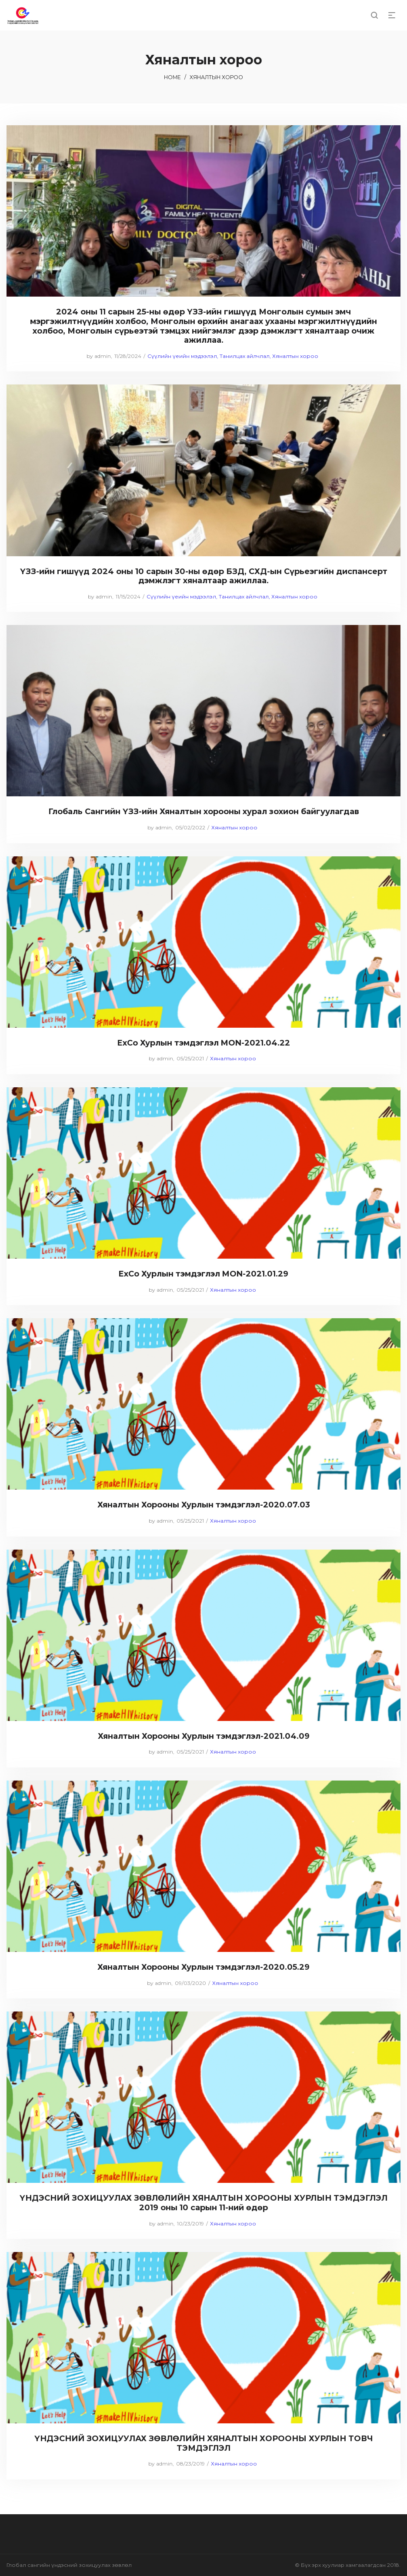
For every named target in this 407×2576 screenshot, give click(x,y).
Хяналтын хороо (295, 356)
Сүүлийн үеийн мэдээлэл (182, 356)
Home (172, 77)
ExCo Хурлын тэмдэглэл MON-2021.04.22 (203, 1043)
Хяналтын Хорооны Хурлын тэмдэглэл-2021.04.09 (204, 1736)
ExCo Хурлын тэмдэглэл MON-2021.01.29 (203, 1274)
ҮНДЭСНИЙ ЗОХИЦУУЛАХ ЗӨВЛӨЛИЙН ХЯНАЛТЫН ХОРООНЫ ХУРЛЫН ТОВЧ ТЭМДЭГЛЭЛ (203, 2443)
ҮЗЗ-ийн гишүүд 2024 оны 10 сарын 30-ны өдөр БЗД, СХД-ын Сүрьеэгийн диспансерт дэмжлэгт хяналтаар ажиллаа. (203, 576)
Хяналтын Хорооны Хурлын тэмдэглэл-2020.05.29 (203, 1967)
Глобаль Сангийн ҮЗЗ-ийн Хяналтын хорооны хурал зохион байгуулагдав (203, 811)
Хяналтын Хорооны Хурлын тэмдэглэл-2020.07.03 (203, 1505)
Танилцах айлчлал (245, 356)
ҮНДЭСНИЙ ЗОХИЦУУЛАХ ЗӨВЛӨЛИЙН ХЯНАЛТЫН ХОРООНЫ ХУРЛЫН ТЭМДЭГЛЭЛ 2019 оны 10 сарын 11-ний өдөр (203, 2202)
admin (99, 356)
